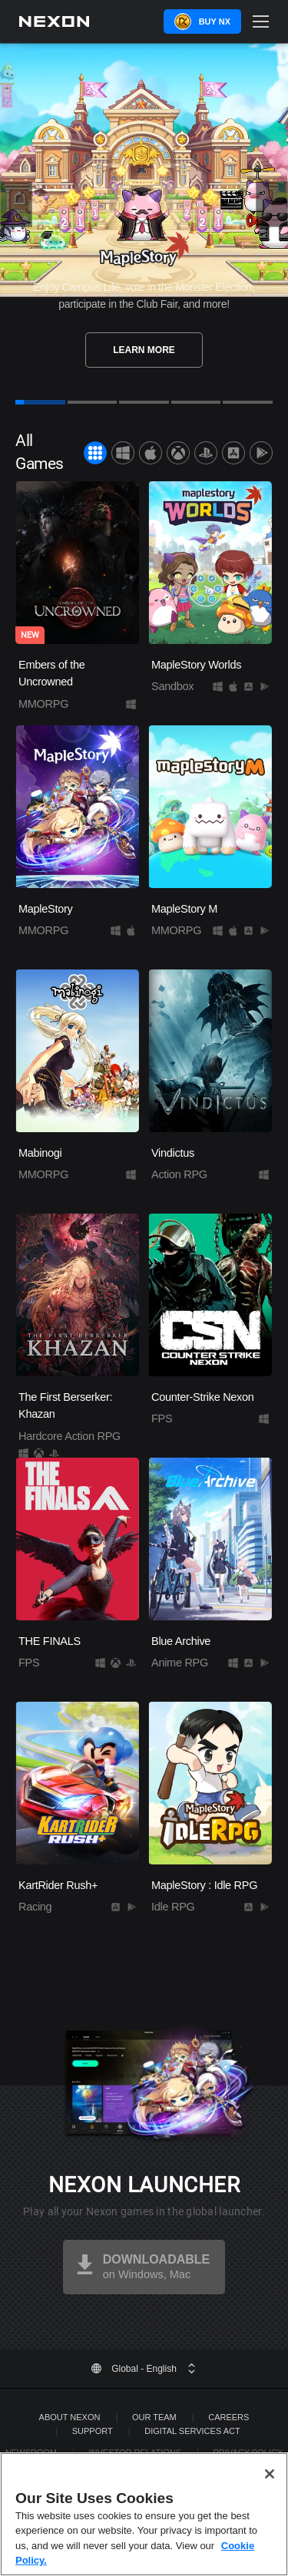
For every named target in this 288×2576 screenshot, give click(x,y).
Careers (228, 2417)
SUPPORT (92, 2431)
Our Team (154, 2417)
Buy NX (214, 21)
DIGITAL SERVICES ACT (192, 2431)
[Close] (269, 2474)
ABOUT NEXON (70, 2417)
